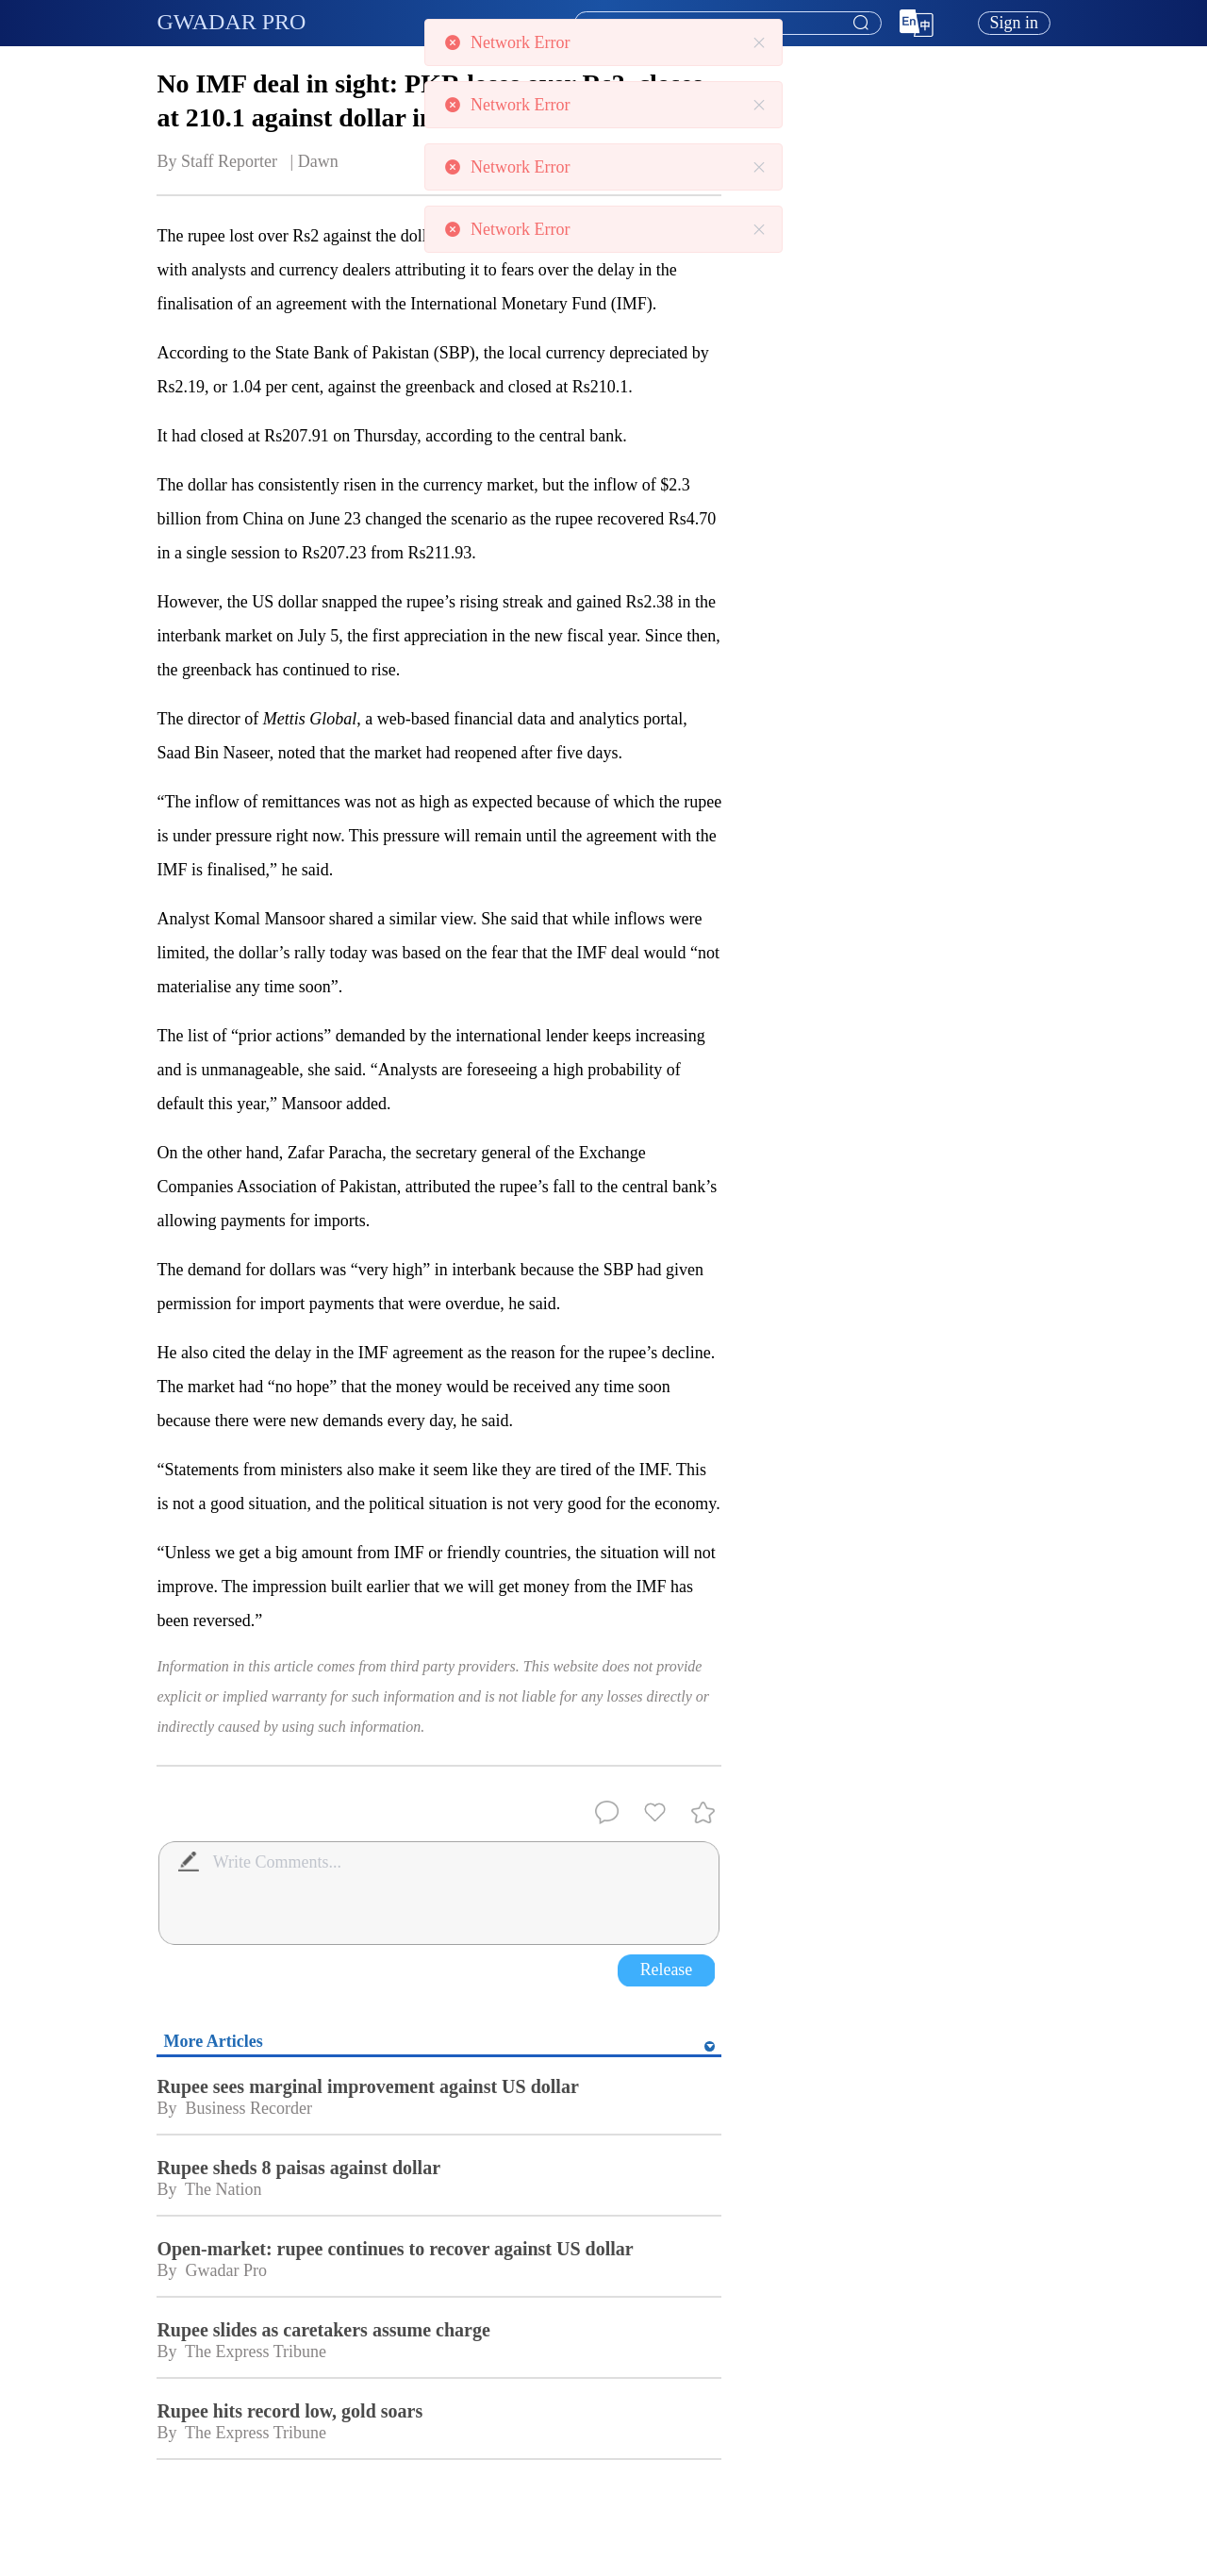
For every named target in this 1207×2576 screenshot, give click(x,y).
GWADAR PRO (231, 21)
